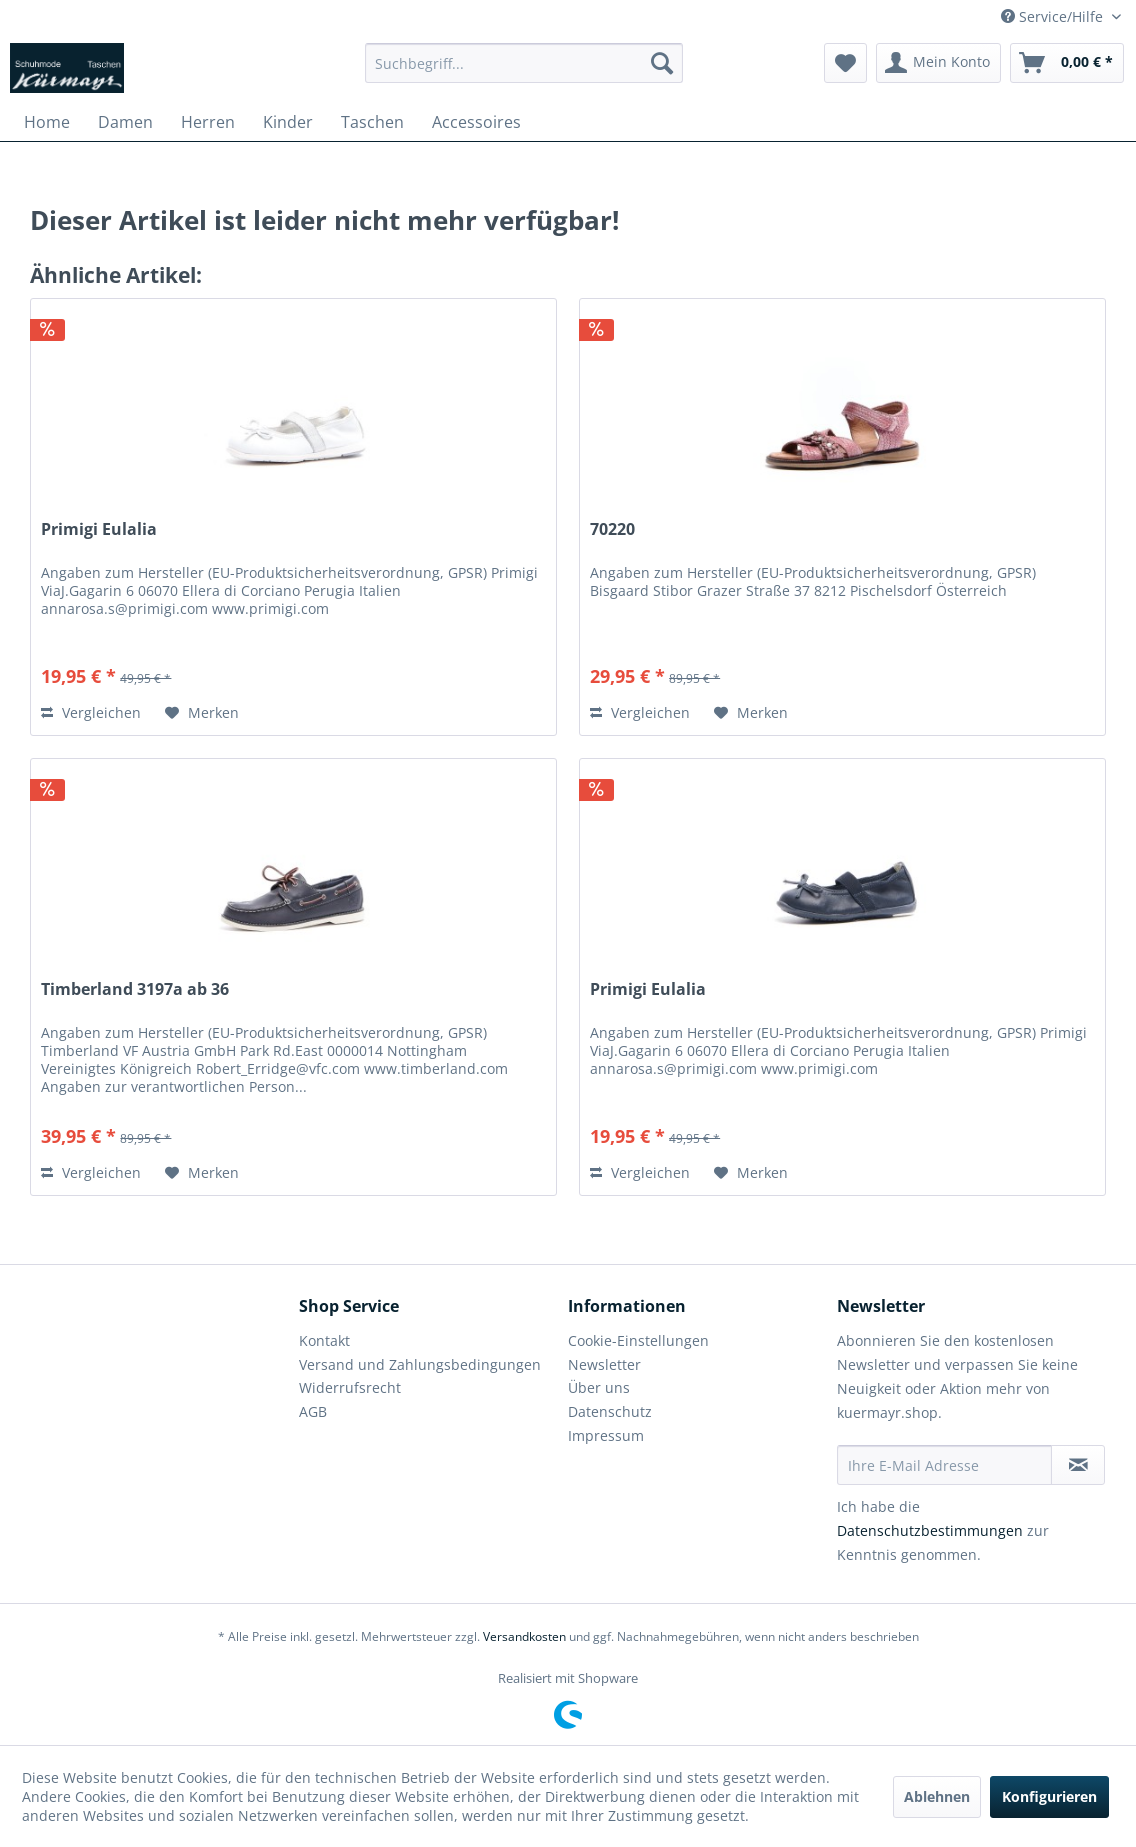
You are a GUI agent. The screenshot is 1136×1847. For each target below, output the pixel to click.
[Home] (47, 122)
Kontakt (324, 1340)
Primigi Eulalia (99, 529)
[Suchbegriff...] (524, 63)
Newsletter (604, 1364)
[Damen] (125, 122)
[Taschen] (372, 122)
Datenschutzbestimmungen (930, 1530)
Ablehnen (937, 1796)
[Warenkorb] (1067, 63)
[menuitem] (524, 63)
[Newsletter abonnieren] (1078, 1465)
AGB (313, 1411)
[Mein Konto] (938, 63)
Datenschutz (610, 1411)
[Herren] (208, 122)
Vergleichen (91, 712)
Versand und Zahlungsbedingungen (420, 1364)
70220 (612, 529)
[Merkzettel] (845, 63)
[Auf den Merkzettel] (202, 713)
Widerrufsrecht (350, 1387)
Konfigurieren (1049, 1796)
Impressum (606, 1435)
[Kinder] (288, 122)
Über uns (599, 1387)
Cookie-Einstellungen (638, 1340)
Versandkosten (524, 1636)
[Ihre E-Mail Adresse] (944, 1465)
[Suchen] (662, 63)
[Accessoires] (476, 122)
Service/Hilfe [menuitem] (1054, 16)
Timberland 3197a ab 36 (135, 989)
